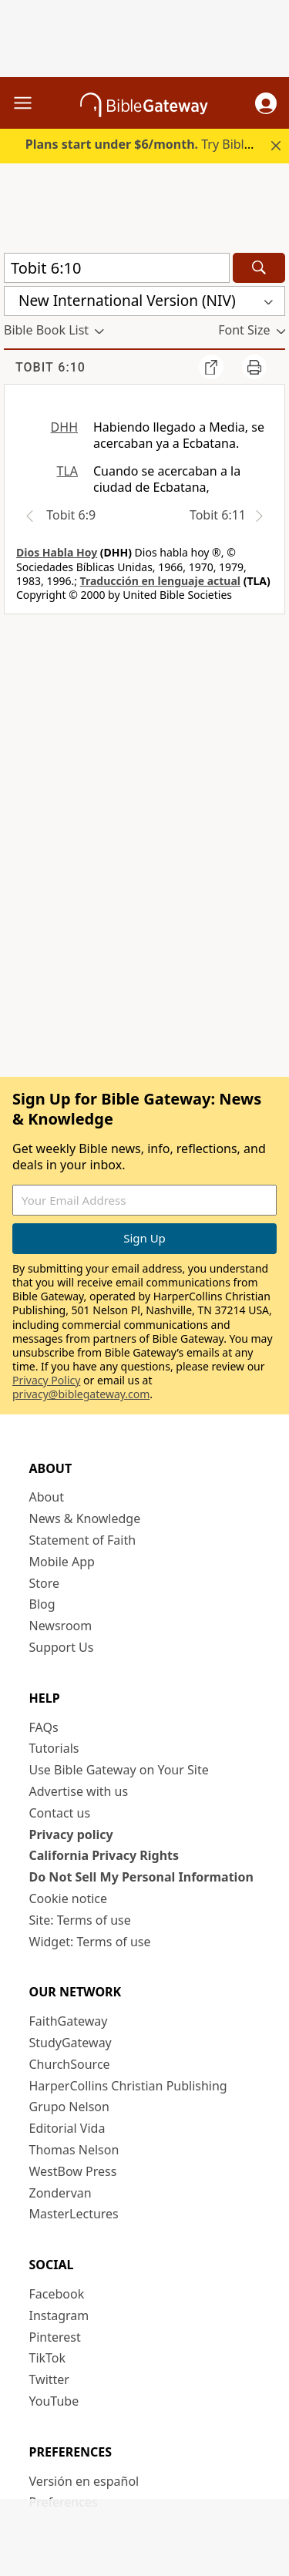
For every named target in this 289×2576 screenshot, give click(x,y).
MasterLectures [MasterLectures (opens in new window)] (74, 2213)
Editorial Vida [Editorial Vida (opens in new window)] (67, 2128)
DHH (64, 427)
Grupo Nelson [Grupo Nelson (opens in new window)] (69, 2106)
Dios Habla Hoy (56, 552)
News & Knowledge (85, 1518)
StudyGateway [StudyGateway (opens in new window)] (70, 2042)
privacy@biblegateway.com (81, 1394)
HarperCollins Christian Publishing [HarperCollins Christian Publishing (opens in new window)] (128, 2085)
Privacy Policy (46, 1380)
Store (44, 1583)
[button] (266, 103)
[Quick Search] (117, 268)
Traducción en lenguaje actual (160, 580)
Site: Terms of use (80, 1920)
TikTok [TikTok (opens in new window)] (47, 2357)
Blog (42, 1604)
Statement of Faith (82, 1540)
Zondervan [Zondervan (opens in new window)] (60, 2192)
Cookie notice (68, 1898)
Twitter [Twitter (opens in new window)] (49, 2379)
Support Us (61, 1647)
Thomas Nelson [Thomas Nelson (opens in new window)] (74, 2149)
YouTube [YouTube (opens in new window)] (54, 2401)
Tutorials (54, 1748)
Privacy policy (71, 1834)
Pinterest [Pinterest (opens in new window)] (55, 2337)
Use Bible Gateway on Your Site (119, 1769)
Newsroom (60, 1625)
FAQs (44, 1727)
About (46, 1496)
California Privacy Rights (104, 1855)
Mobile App (62, 1561)
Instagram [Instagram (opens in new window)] (59, 2315)
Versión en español (84, 2481)
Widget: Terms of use (90, 1941)
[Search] (259, 268)
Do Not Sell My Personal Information (141, 1876)
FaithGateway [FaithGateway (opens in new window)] (68, 2021)
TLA (67, 470)
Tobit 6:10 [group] (50, 367)
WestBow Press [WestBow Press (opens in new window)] (73, 2171)
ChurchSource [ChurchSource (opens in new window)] (69, 2064)
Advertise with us (79, 1791)
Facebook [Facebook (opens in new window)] (57, 2293)
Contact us (60, 1812)
